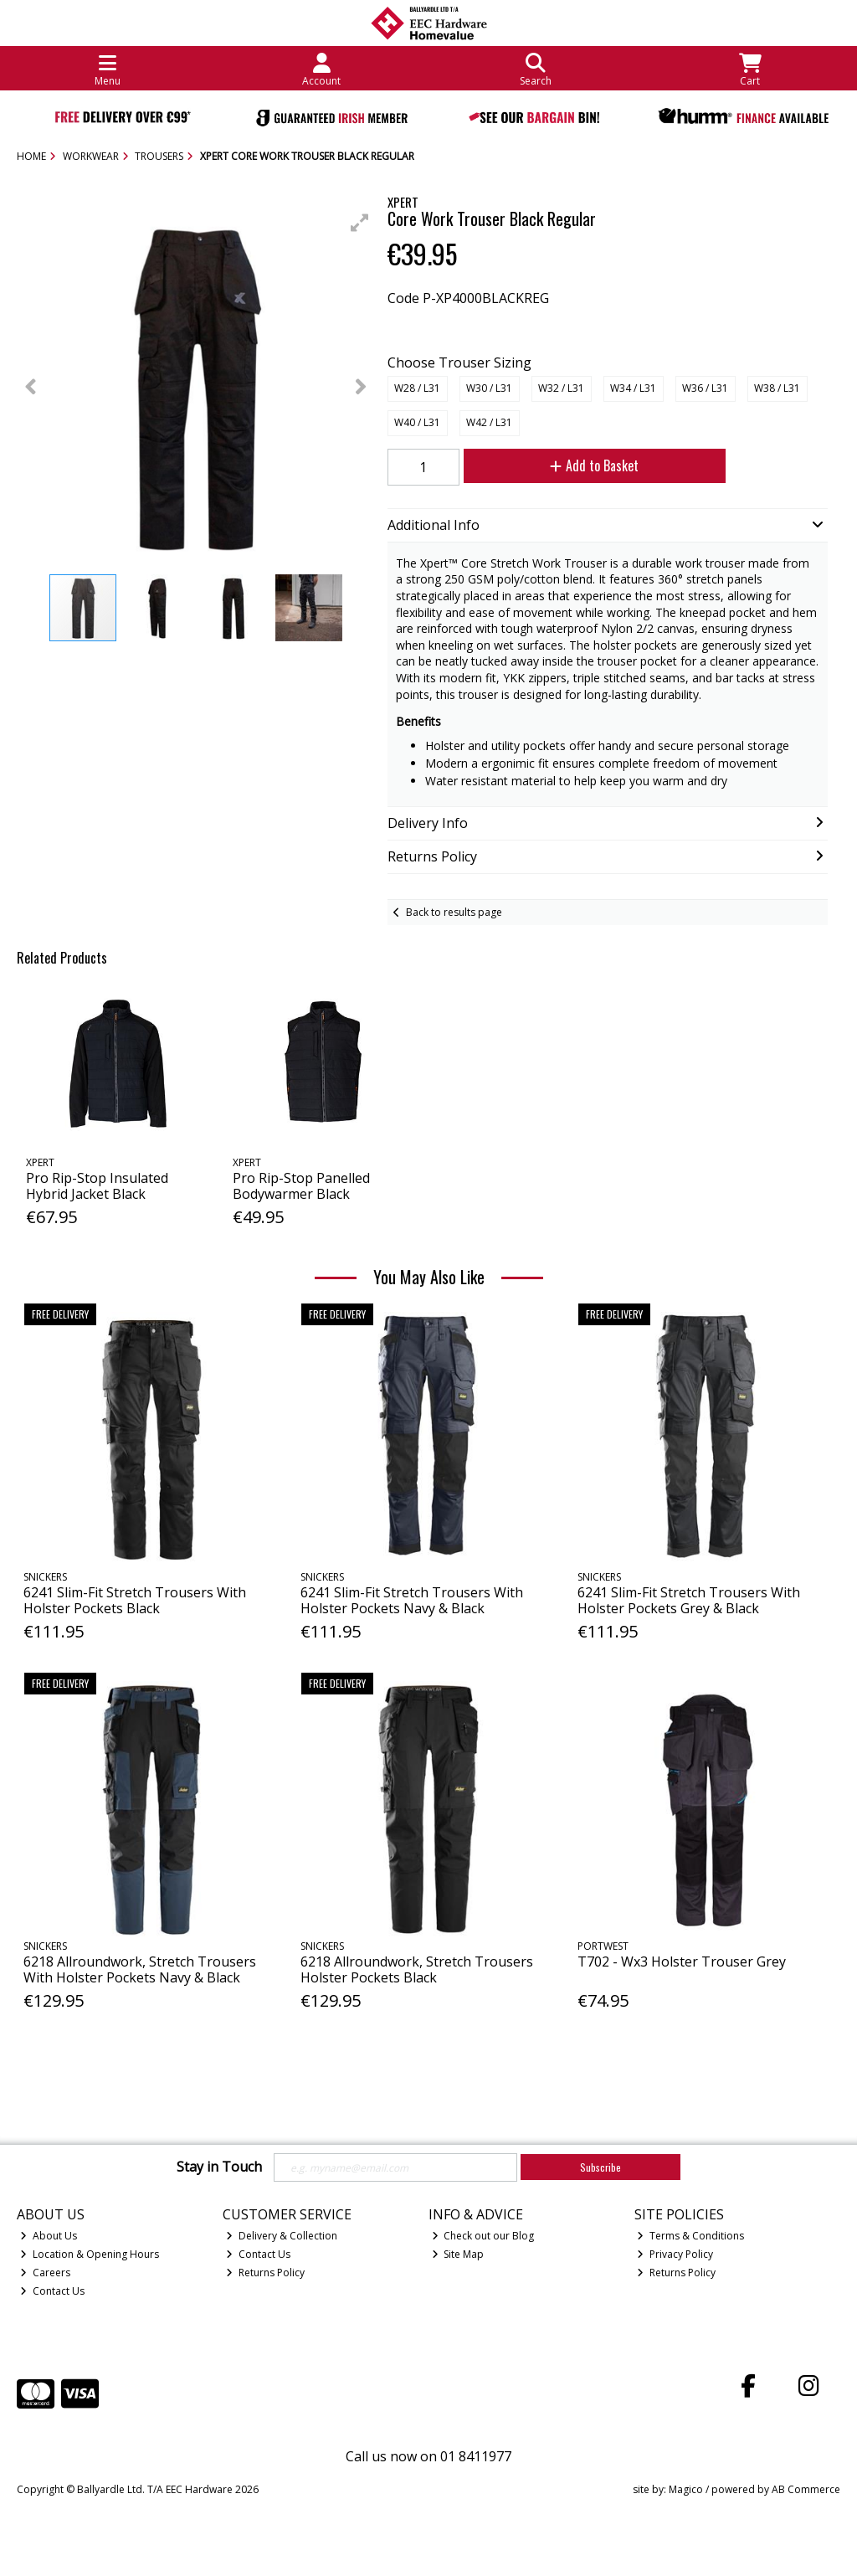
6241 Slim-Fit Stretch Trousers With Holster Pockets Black (134, 1600)
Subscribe (600, 2167)
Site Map (458, 2254)
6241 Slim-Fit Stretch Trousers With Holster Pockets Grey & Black (688, 1600)
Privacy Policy (675, 2254)
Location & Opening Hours (89, 2254)
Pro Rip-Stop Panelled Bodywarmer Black (301, 1186)
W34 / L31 (633, 388)
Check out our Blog (483, 2236)
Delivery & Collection (281, 2236)
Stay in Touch (219, 2167)
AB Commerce (806, 2489)
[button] (359, 222)
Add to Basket (594, 465)
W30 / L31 (489, 388)
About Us (48, 2236)
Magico (686, 2489)
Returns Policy (265, 2272)
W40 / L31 (417, 422)
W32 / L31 (561, 388)
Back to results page (454, 912)
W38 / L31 (777, 388)
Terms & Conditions (690, 2236)
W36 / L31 (705, 388)
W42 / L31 (489, 422)
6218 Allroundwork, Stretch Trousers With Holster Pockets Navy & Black (139, 1969)
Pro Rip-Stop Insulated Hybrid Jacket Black (97, 1186)
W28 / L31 (417, 388)
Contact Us (52, 2291)
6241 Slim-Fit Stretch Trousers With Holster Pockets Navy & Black (411, 1600)
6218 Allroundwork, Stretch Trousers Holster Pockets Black (416, 1969)
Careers (45, 2272)
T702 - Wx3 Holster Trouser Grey (681, 1961)
